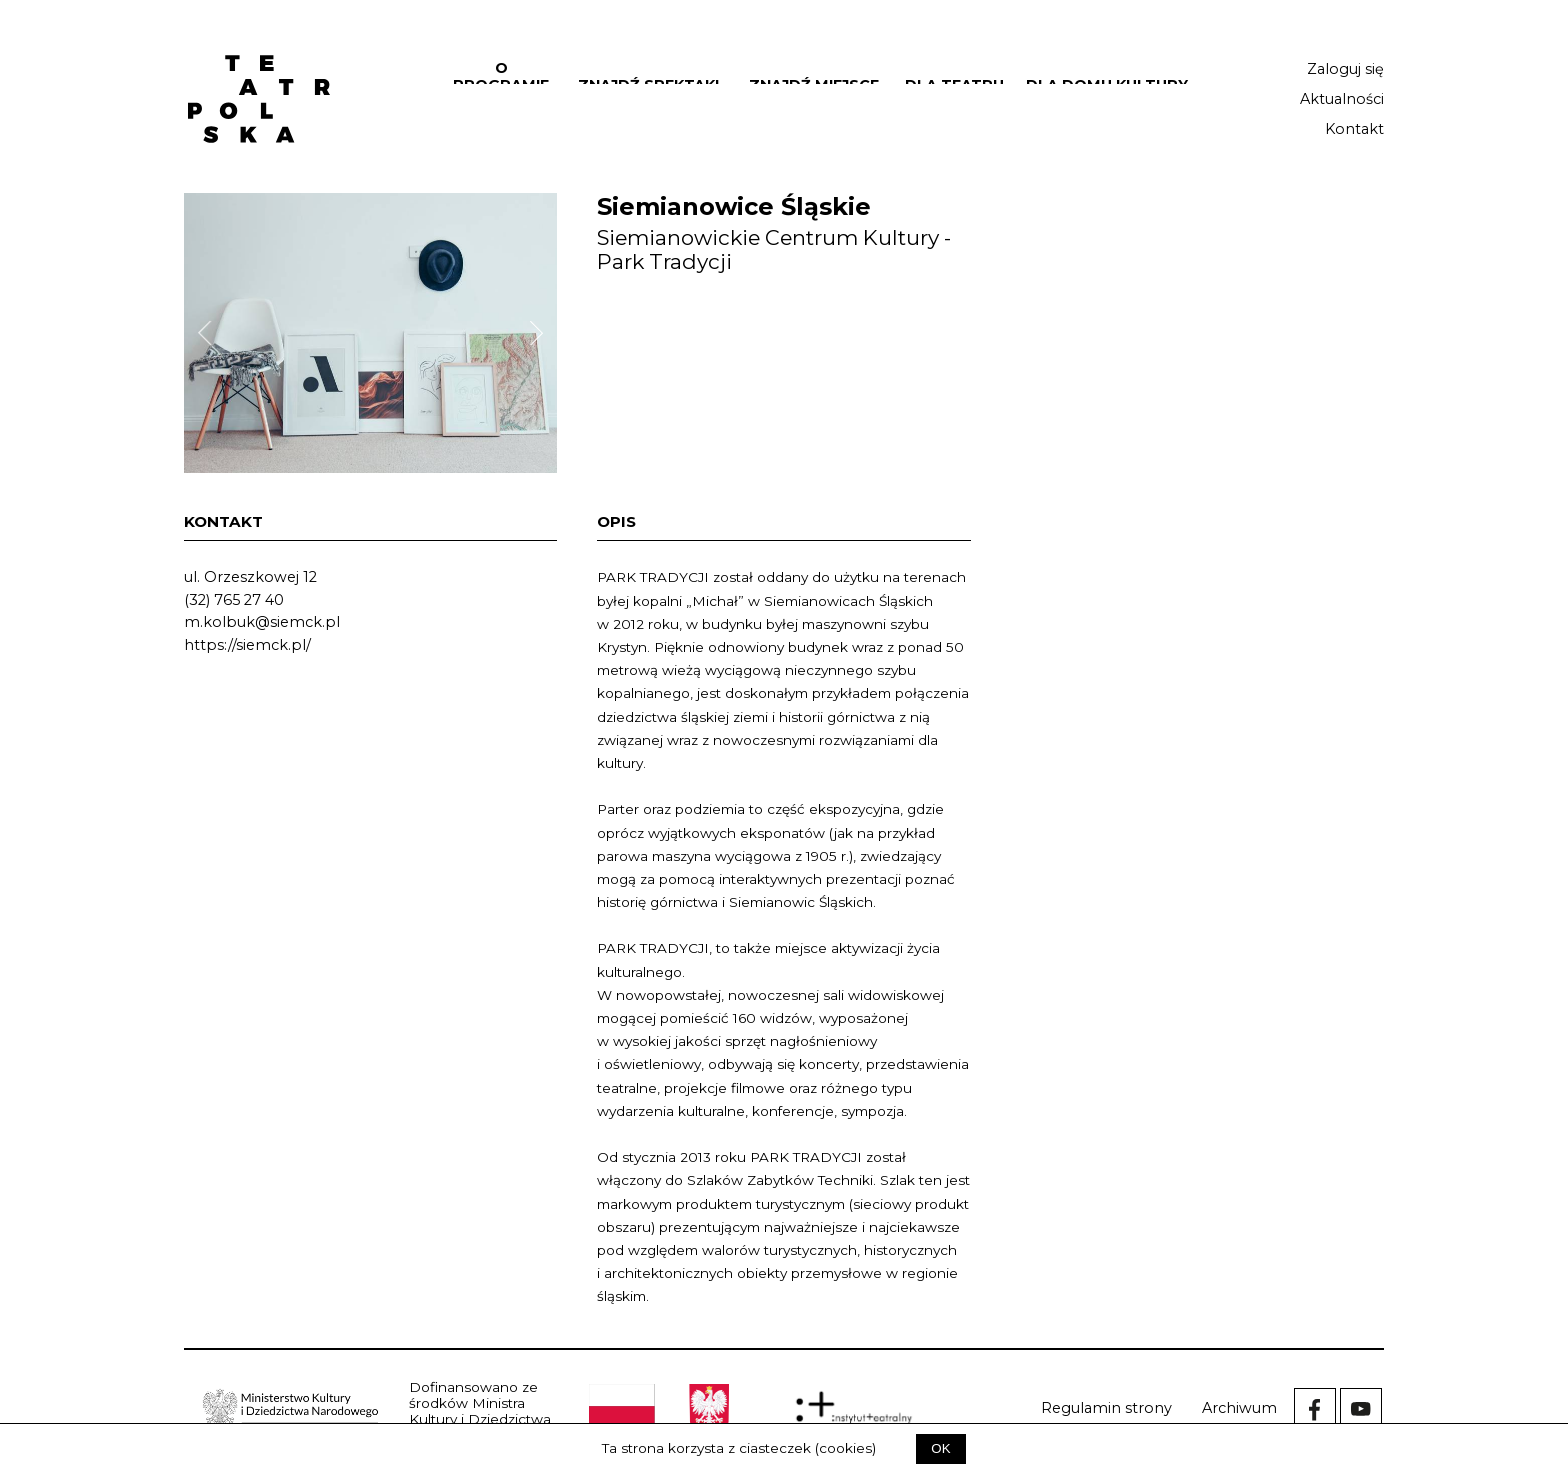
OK (940, 1448)
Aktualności (1342, 99)
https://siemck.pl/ (247, 645)
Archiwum (1239, 1408)
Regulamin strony (1106, 1408)
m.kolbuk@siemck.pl (262, 622)
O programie (501, 76)
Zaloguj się (1345, 69)
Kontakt (1354, 129)
